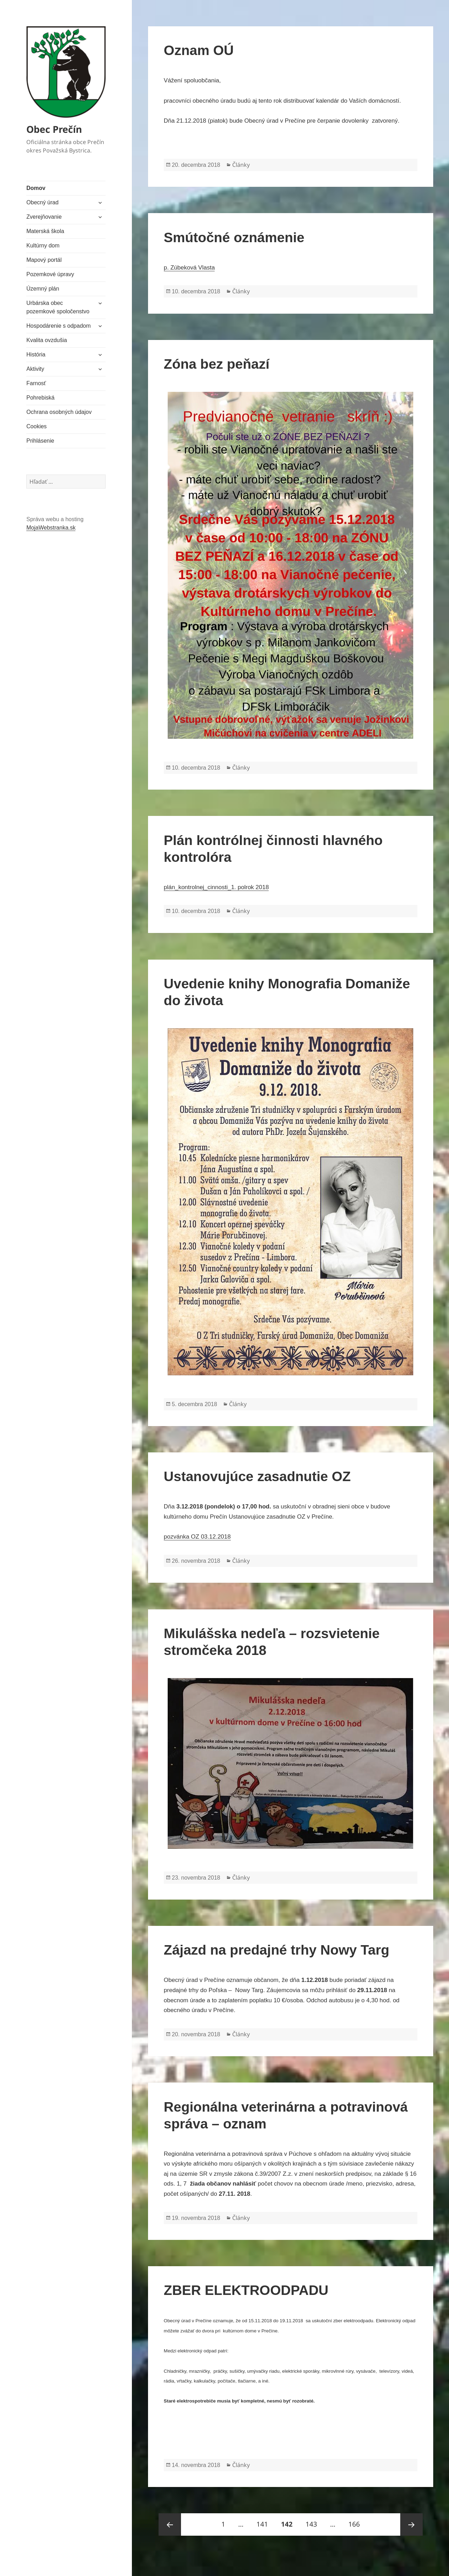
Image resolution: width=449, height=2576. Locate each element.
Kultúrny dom (42, 245)
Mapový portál (44, 260)
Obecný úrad (42, 202)
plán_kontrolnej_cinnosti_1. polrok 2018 (216, 887)
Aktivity (35, 369)
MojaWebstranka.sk (50, 528)
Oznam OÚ (199, 50)
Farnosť (36, 383)
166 (357, 2521)
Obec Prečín (54, 129)
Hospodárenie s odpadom (58, 326)
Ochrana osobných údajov (59, 412)
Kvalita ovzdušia (46, 340)
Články (241, 165)
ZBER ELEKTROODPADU (246, 2290)
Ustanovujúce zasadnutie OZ (257, 1476)
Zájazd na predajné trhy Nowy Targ (276, 1949)
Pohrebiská (40, 398)
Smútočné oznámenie (234, 237)
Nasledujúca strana (411, 2524)
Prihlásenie (40, 441)
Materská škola (45, 231)
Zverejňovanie (44, 217)
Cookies (36, 426)
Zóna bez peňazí (216, 364)
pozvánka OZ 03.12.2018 (197, 1536)
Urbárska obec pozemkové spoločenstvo (57, 307)
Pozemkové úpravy (50, 274)
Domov (35, 188)
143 (314, 2521)
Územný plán (42, 289)
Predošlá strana (170, 2524)
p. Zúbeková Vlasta (189, 267)
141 (265, 2521)
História (35, 354)
